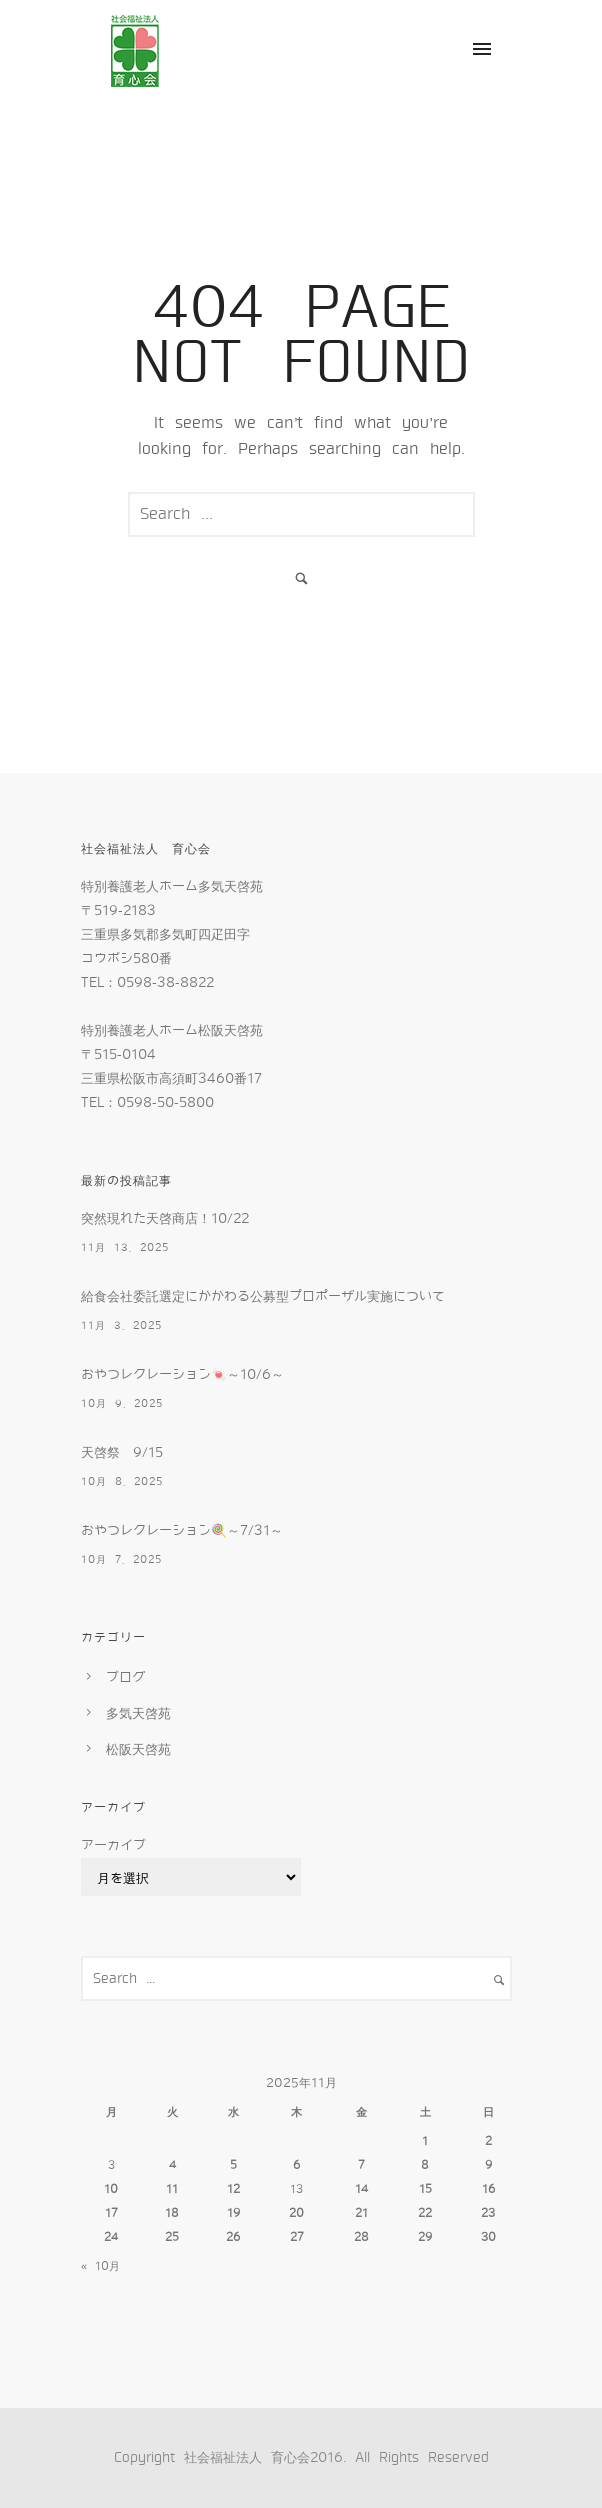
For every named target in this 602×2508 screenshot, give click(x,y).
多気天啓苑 (138, 1713)
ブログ (125, 1677)
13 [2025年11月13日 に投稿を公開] (296, 2189)
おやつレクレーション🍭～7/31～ (182, 1530)
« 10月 (100, 2266)
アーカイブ (113, 1845)
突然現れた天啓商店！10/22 (165, 1218)
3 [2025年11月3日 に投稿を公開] (111, 2165)
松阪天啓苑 (138, 1749)
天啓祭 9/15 (122, 1452)
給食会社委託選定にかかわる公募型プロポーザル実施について (263, 1296)
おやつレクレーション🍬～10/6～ (182, 1374)
